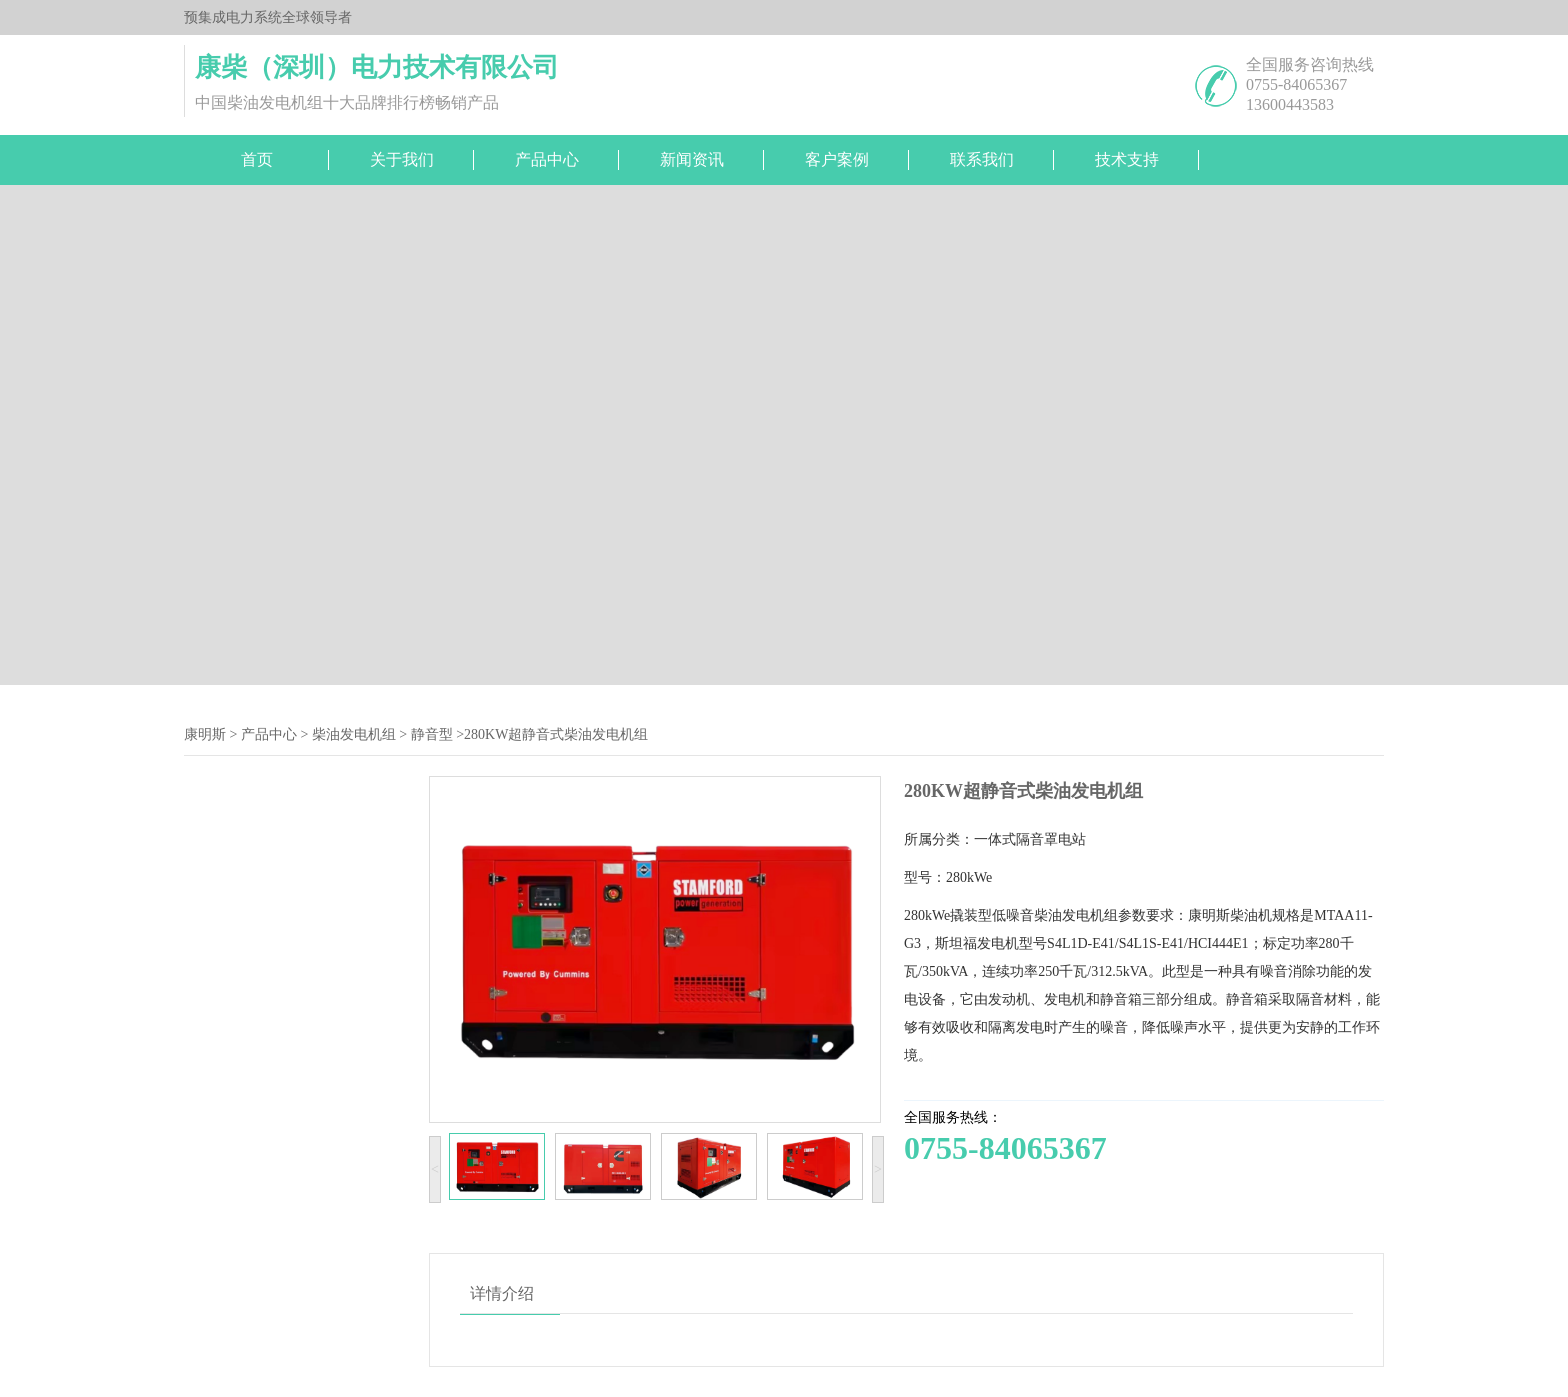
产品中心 (547, 159)
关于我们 (402, 159)
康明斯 (205, 734)
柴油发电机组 (354, 734)
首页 (257, 159)
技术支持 (1127, 159)
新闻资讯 (692, 159)
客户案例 (837, 159)
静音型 (432, 734)
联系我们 (982, 159)
